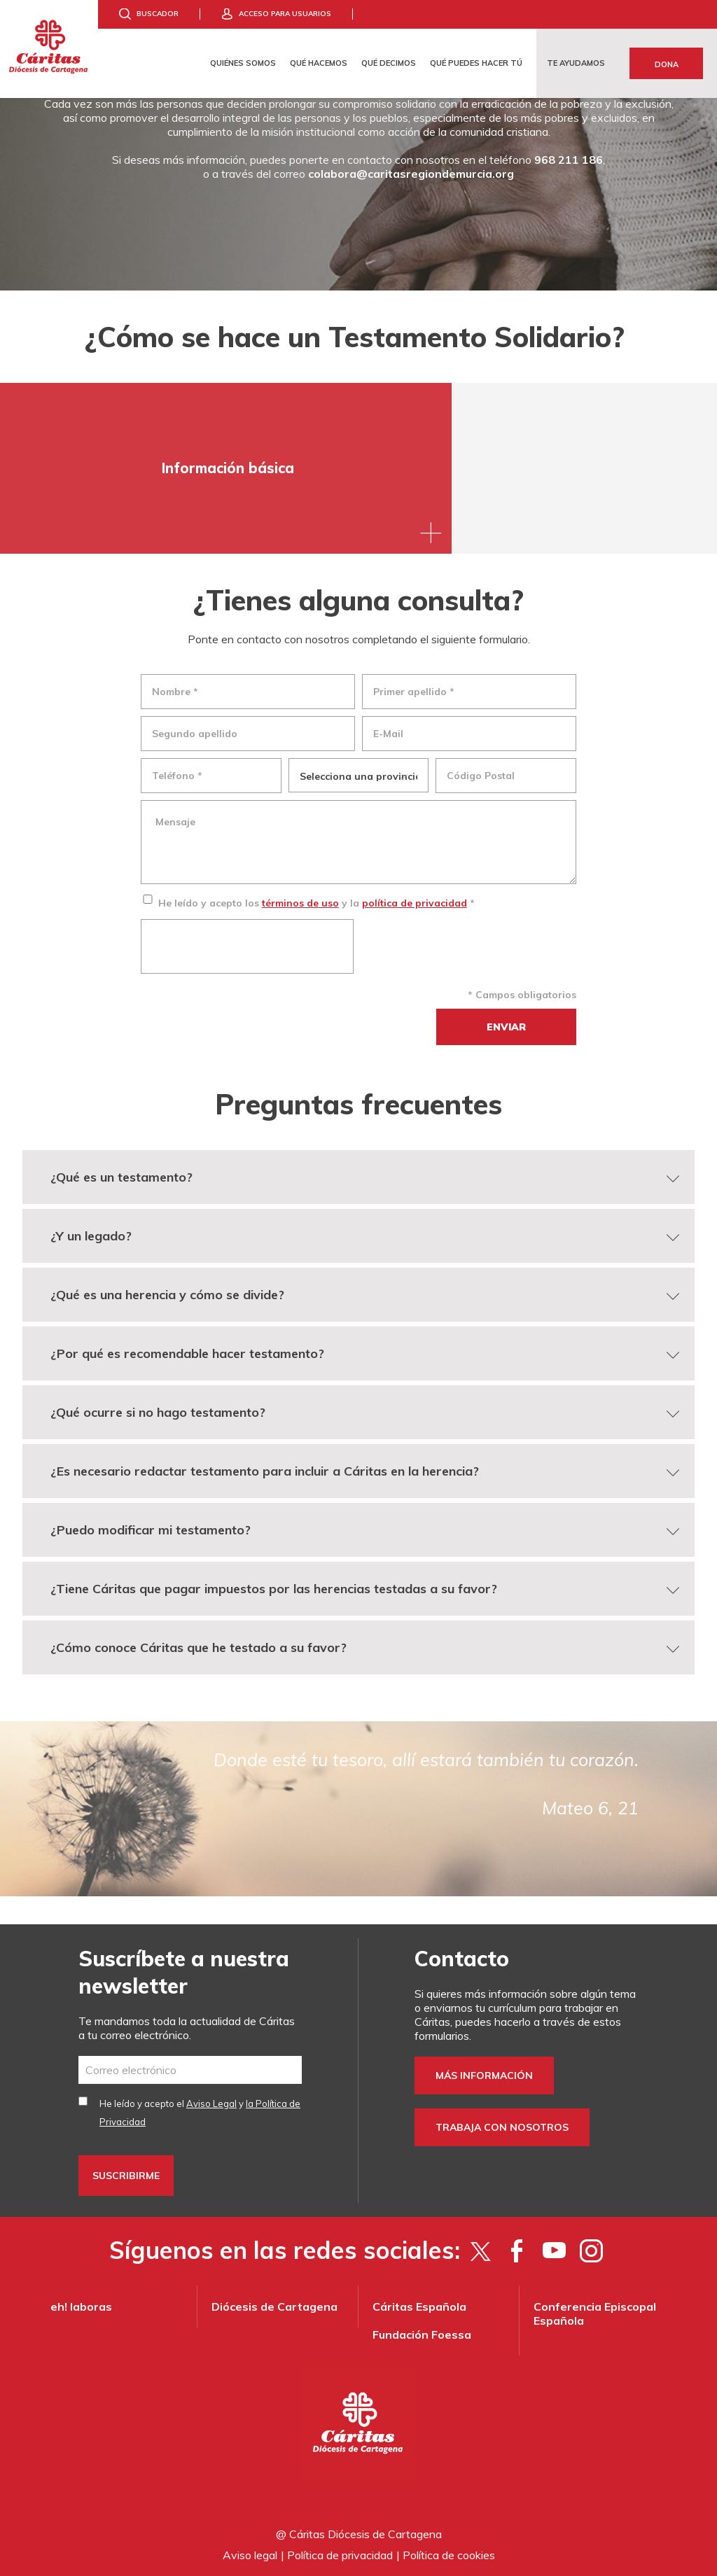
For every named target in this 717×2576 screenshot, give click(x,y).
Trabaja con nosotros (502, 2127)
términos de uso (300, 903)
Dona (666, 64)
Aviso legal (250, 2555)
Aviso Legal (211, 2103)
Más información (484, 2075)
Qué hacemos (318, 63)
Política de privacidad (340, 2555)
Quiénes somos (243, 63)
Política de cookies (449, 2555)
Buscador (158, 13)
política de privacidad (414, 903)
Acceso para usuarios (285, 13)
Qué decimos (388, 63)
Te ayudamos (576, 63)
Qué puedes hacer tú (476, 63)
